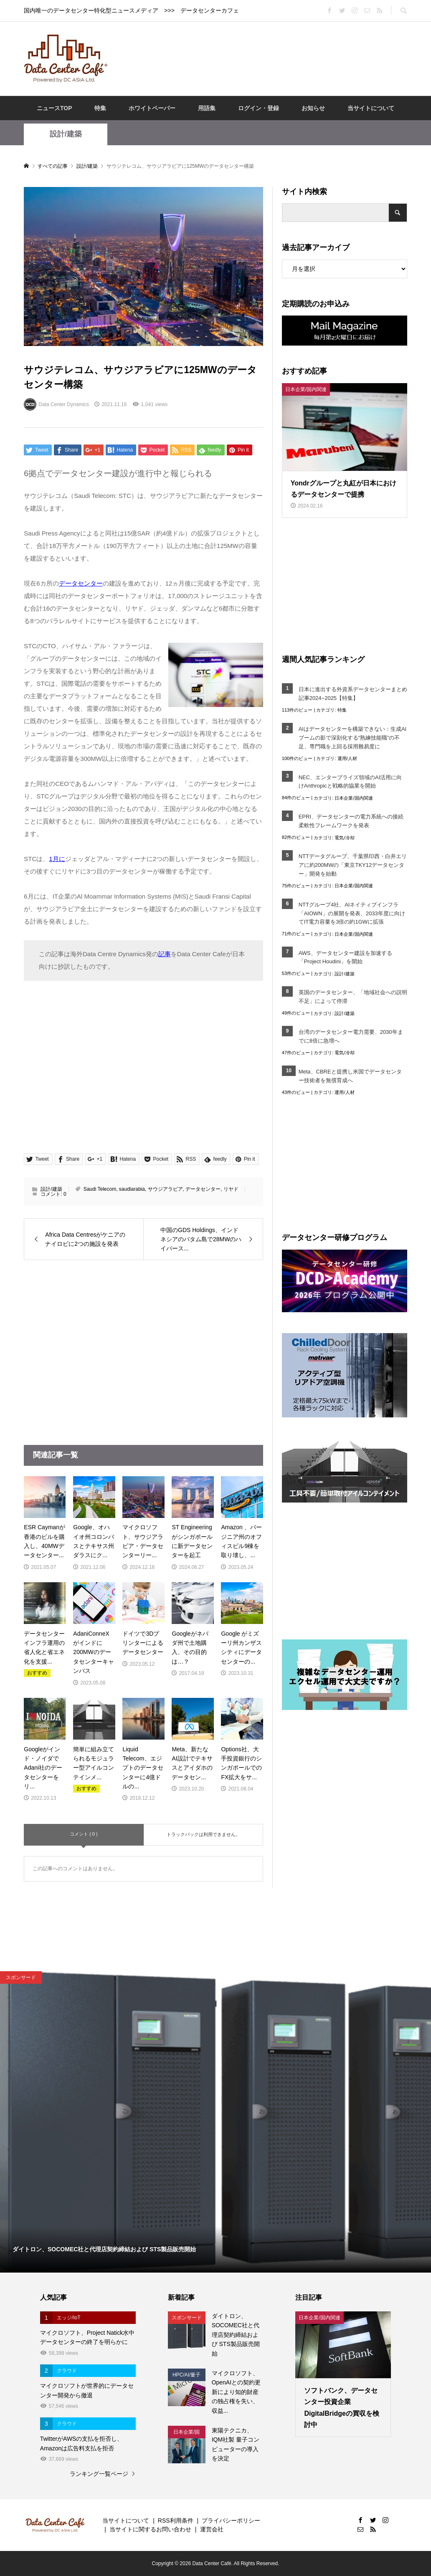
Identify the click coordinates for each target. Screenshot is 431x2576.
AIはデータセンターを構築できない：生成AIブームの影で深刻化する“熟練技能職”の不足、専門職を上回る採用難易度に (353, 738)
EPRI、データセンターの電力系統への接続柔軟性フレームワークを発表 (351, 820)
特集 (100, 108)
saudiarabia (132, 1189)
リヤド (230, 1189)
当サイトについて (370, 108)
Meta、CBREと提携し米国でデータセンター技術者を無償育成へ (350, 1075)
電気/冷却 (344, 837)
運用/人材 (347, 758)
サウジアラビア (165, 1189)
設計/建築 (66, 134)
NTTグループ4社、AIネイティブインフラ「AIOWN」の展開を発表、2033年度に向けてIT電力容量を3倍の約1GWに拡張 (352, 913)
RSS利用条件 (175, 2520)
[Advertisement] (268, 58)
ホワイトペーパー (152, 108)
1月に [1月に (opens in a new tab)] (57, 858)
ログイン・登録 (258, 108)
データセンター (203, 1189)
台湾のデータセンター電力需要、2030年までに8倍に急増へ (351, 1036)
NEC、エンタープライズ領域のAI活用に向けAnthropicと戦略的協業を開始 (350, 781)
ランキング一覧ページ (99, 2473)
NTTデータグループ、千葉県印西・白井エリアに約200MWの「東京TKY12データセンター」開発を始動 (353, 865)
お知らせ (313, 108)
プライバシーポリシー (231, 2520)
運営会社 (211, 2529)
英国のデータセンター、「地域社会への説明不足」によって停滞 (353, 996)
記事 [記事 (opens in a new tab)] (164, 953)
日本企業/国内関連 (354, 798)
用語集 (207, 108)
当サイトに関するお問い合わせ (150, 2529)
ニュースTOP (54, 108)
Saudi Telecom (100, 1189)
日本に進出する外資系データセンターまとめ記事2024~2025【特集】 (353, 693)
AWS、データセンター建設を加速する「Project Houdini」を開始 (345, 957)
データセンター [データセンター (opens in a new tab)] (81, 583)
